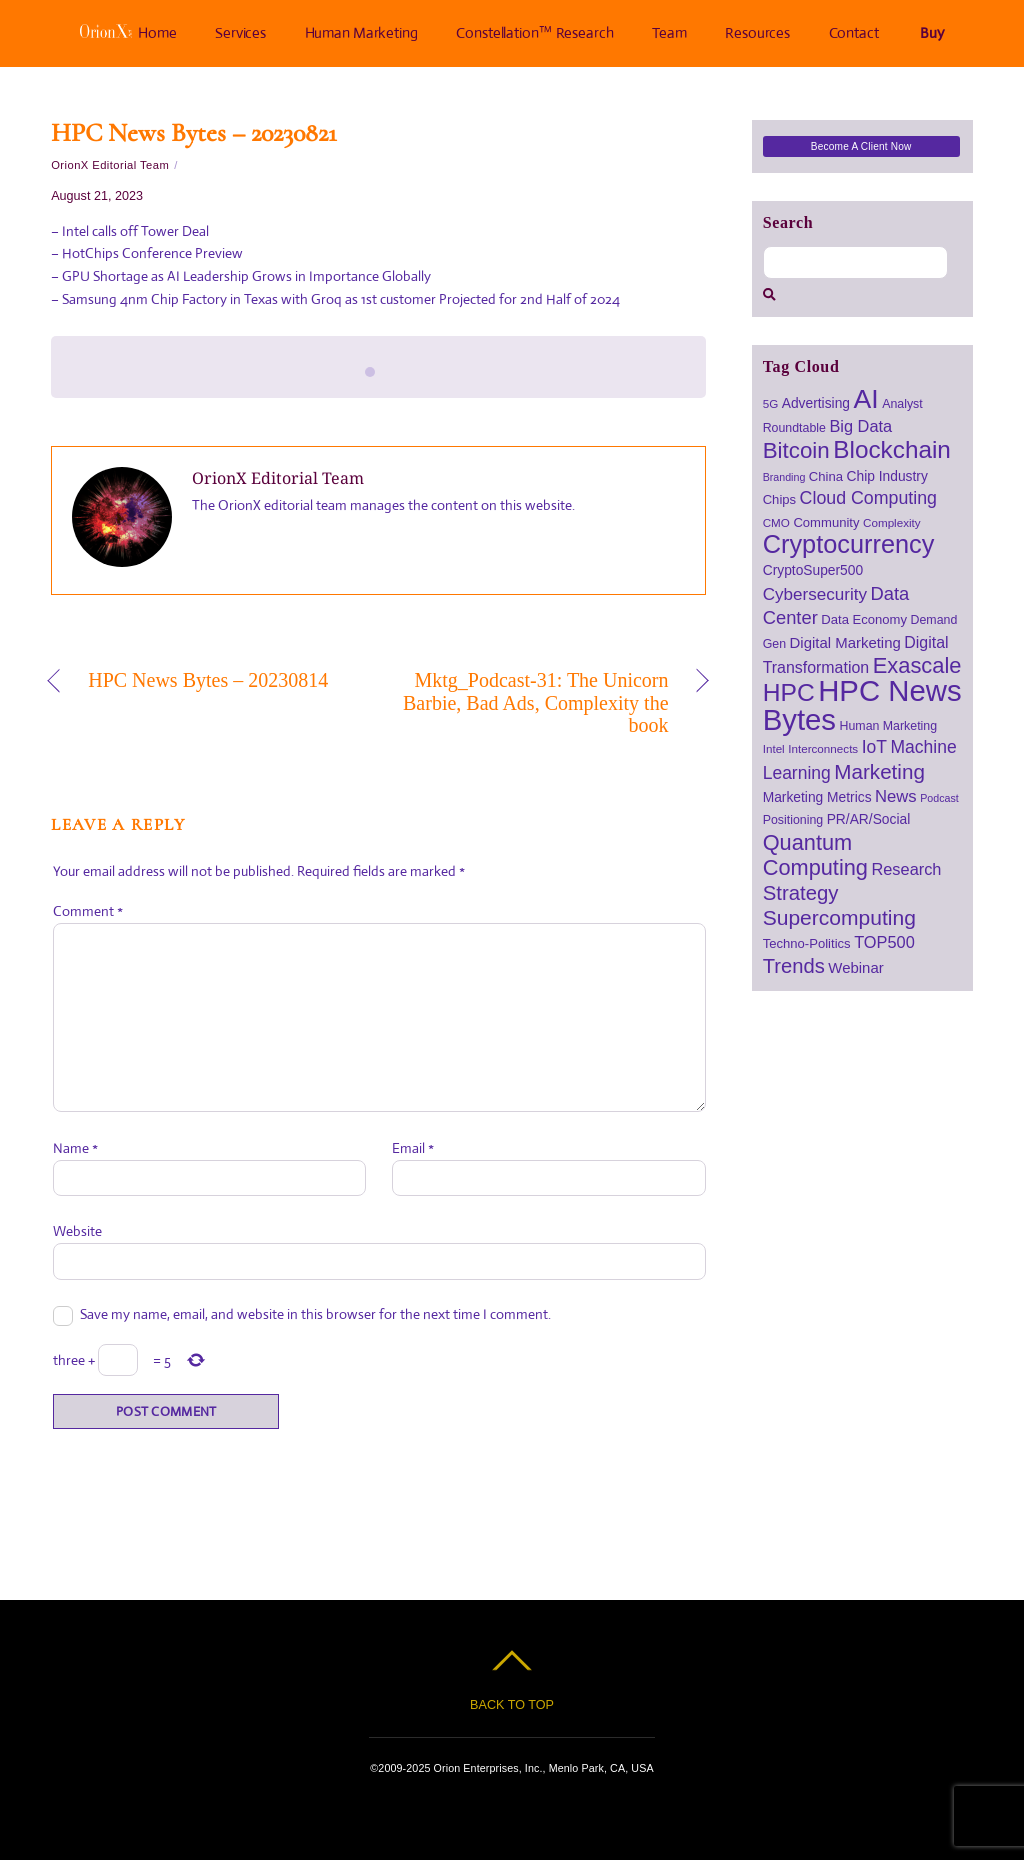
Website (77, 1231)
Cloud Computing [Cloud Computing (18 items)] (868, 498)
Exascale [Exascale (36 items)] (917, 665)
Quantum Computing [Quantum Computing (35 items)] (815, 855)
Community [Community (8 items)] (826, 522)
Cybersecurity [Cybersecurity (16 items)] (815, 594)
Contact (854, 32)
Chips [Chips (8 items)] (779, 499)
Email (413, 1148)
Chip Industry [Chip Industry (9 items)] (887, 476)
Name (75, 1148)
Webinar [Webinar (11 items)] (855, 967)
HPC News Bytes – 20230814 (208, 680)
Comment (88, 911)
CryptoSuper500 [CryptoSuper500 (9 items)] (813, 570)
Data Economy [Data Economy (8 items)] (864, 619)
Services (240, 32)
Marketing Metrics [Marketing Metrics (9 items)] (817, 797)
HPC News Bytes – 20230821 (194, 132)
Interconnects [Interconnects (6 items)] (823, 748)
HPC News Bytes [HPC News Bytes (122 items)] (862, 704)
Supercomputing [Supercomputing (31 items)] (839, 917)
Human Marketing (361, 32)
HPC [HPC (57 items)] (789, 692)
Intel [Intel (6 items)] (774, 748)
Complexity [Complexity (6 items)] (892, 522)
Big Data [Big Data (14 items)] (860, 426)
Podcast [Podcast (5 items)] (939, 798)
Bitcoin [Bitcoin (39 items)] (796, 450)
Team (669, 32)
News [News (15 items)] (896, 796)
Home (128, 32)
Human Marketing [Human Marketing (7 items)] (889, 726)
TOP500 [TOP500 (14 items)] (884, 942)
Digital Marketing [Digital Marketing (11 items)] (845, 642)
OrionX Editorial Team (110, 165)
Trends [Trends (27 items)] (794, 966)
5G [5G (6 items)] (771, 403)
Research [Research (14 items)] (906, 869)
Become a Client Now (861, 146)
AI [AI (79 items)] (866, 399)
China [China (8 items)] (826, 476)
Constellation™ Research (535, 32)
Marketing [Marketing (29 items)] (879, 771)
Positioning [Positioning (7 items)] (793, 820)
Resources (757, 32)
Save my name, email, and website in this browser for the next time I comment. (315, 1314)
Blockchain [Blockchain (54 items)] (892, 449)
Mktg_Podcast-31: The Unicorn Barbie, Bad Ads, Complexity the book (533, 702)
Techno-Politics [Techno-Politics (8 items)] (807, 943)
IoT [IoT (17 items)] (874, 747)
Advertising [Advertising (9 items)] (816, 403)
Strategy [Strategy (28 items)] (801, 893)
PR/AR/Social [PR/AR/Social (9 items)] (869, 819)
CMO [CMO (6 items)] (776, 522)
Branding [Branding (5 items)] (784, 477)
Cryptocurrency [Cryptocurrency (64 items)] (849, 544)
